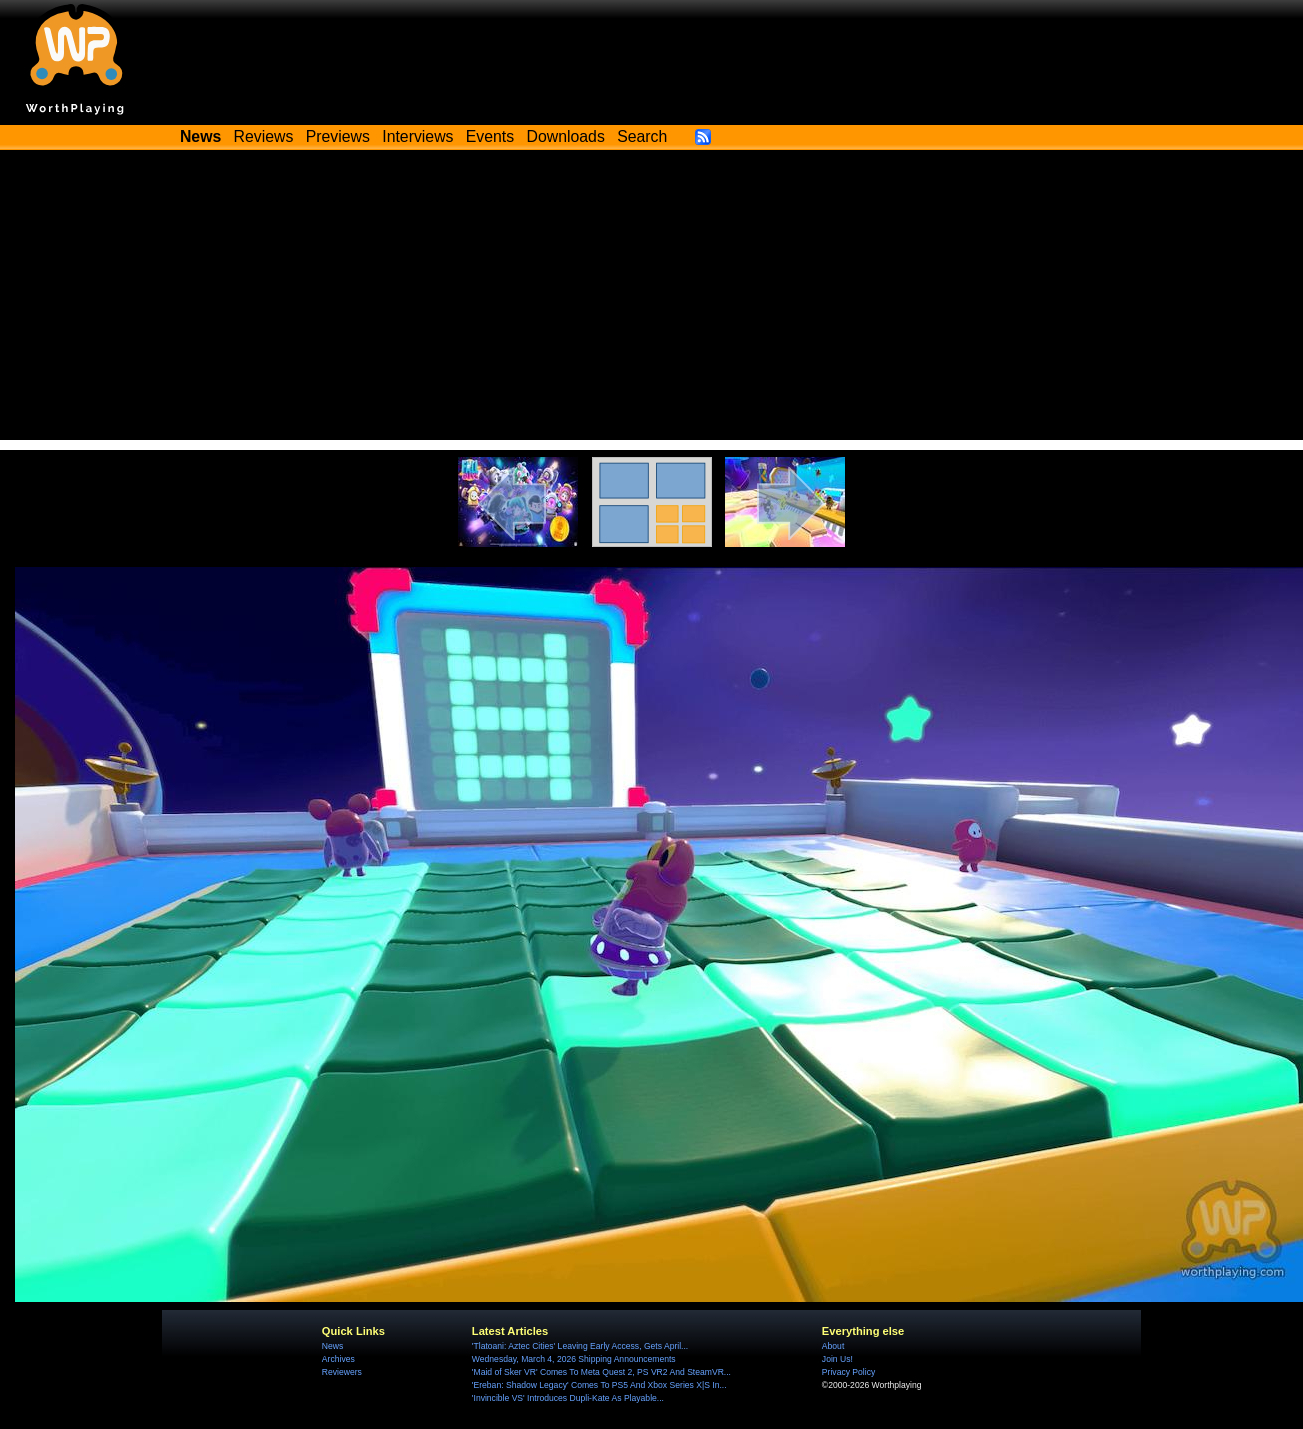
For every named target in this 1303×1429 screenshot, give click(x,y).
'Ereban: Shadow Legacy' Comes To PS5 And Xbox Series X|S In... (599, 1385)
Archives (338, 1359)
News (332, 1346)
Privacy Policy (848, 1372)
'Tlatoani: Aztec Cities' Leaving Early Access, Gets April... (580, 1346)
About (833, 1346)
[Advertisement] (652, 300)
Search (642, 136)
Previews (338, 136)
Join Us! (837, 1359)
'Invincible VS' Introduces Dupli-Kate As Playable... (568, 1398)
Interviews (417, 136)
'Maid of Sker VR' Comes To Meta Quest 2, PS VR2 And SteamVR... (601, 1372)
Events (490, 136)
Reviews (264, 136)
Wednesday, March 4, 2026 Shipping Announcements (574, 1359)
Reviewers (342, 1372)
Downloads (566, 136)
